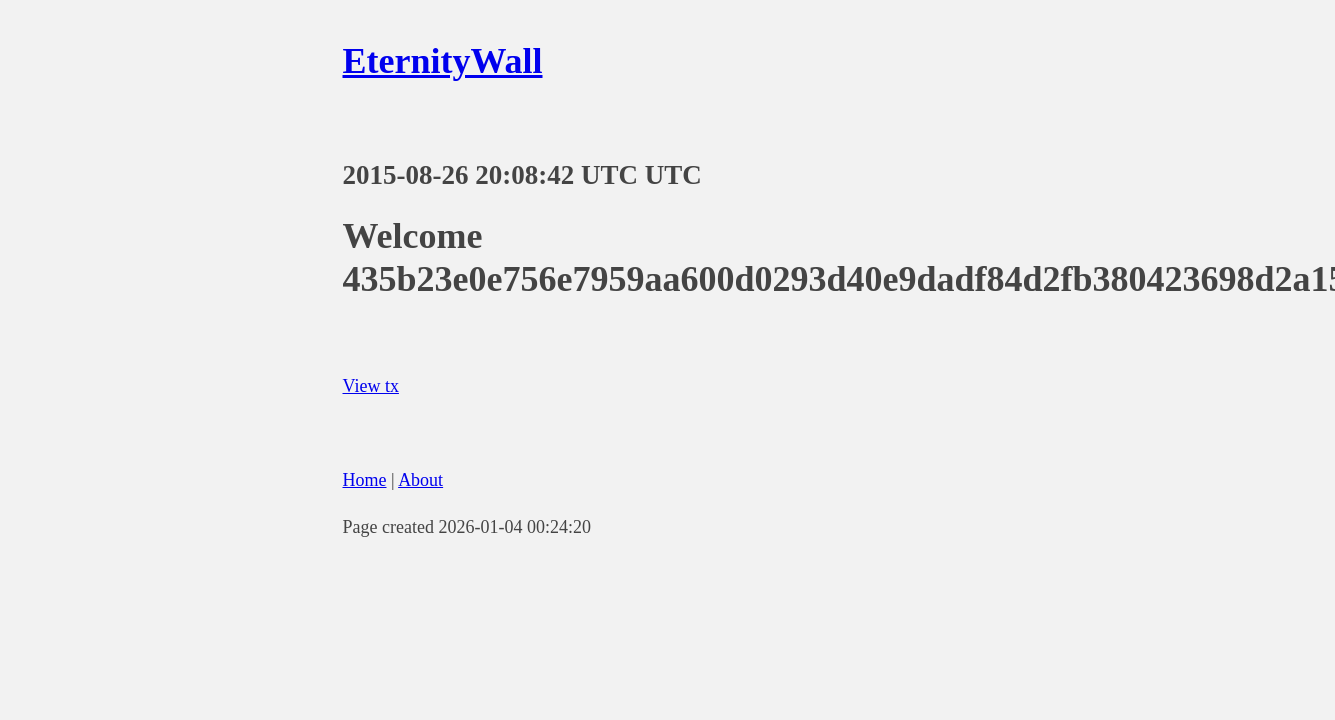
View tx (371, 386)
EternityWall (443, 61)
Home (365, 480)
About (420, 480)
